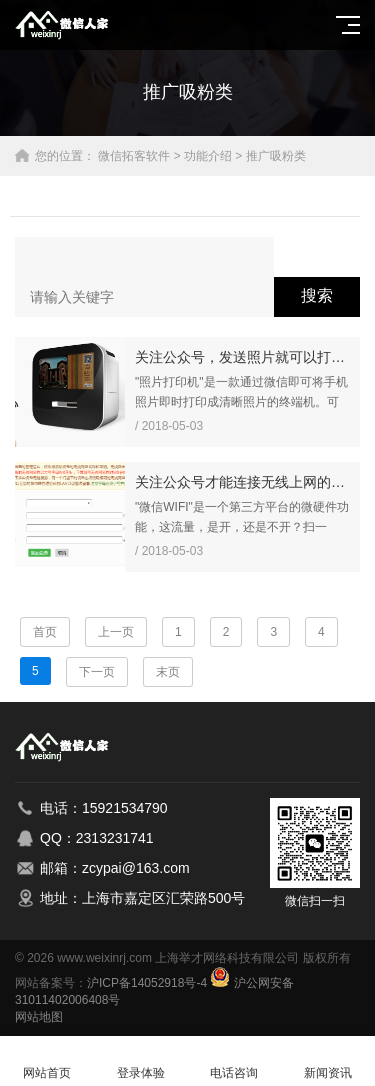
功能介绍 (208, 156)
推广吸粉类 (276, 156)
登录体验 (141, 1061)
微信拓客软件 (134, 156)
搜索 (317, 295)
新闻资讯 (328, 1061)
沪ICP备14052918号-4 (147, 983)
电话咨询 (235, 1061)
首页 (45, 632)
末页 (168, 672)
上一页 (116, 632)
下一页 (97, 672)
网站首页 (47, 1061)
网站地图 (39, 1017)
